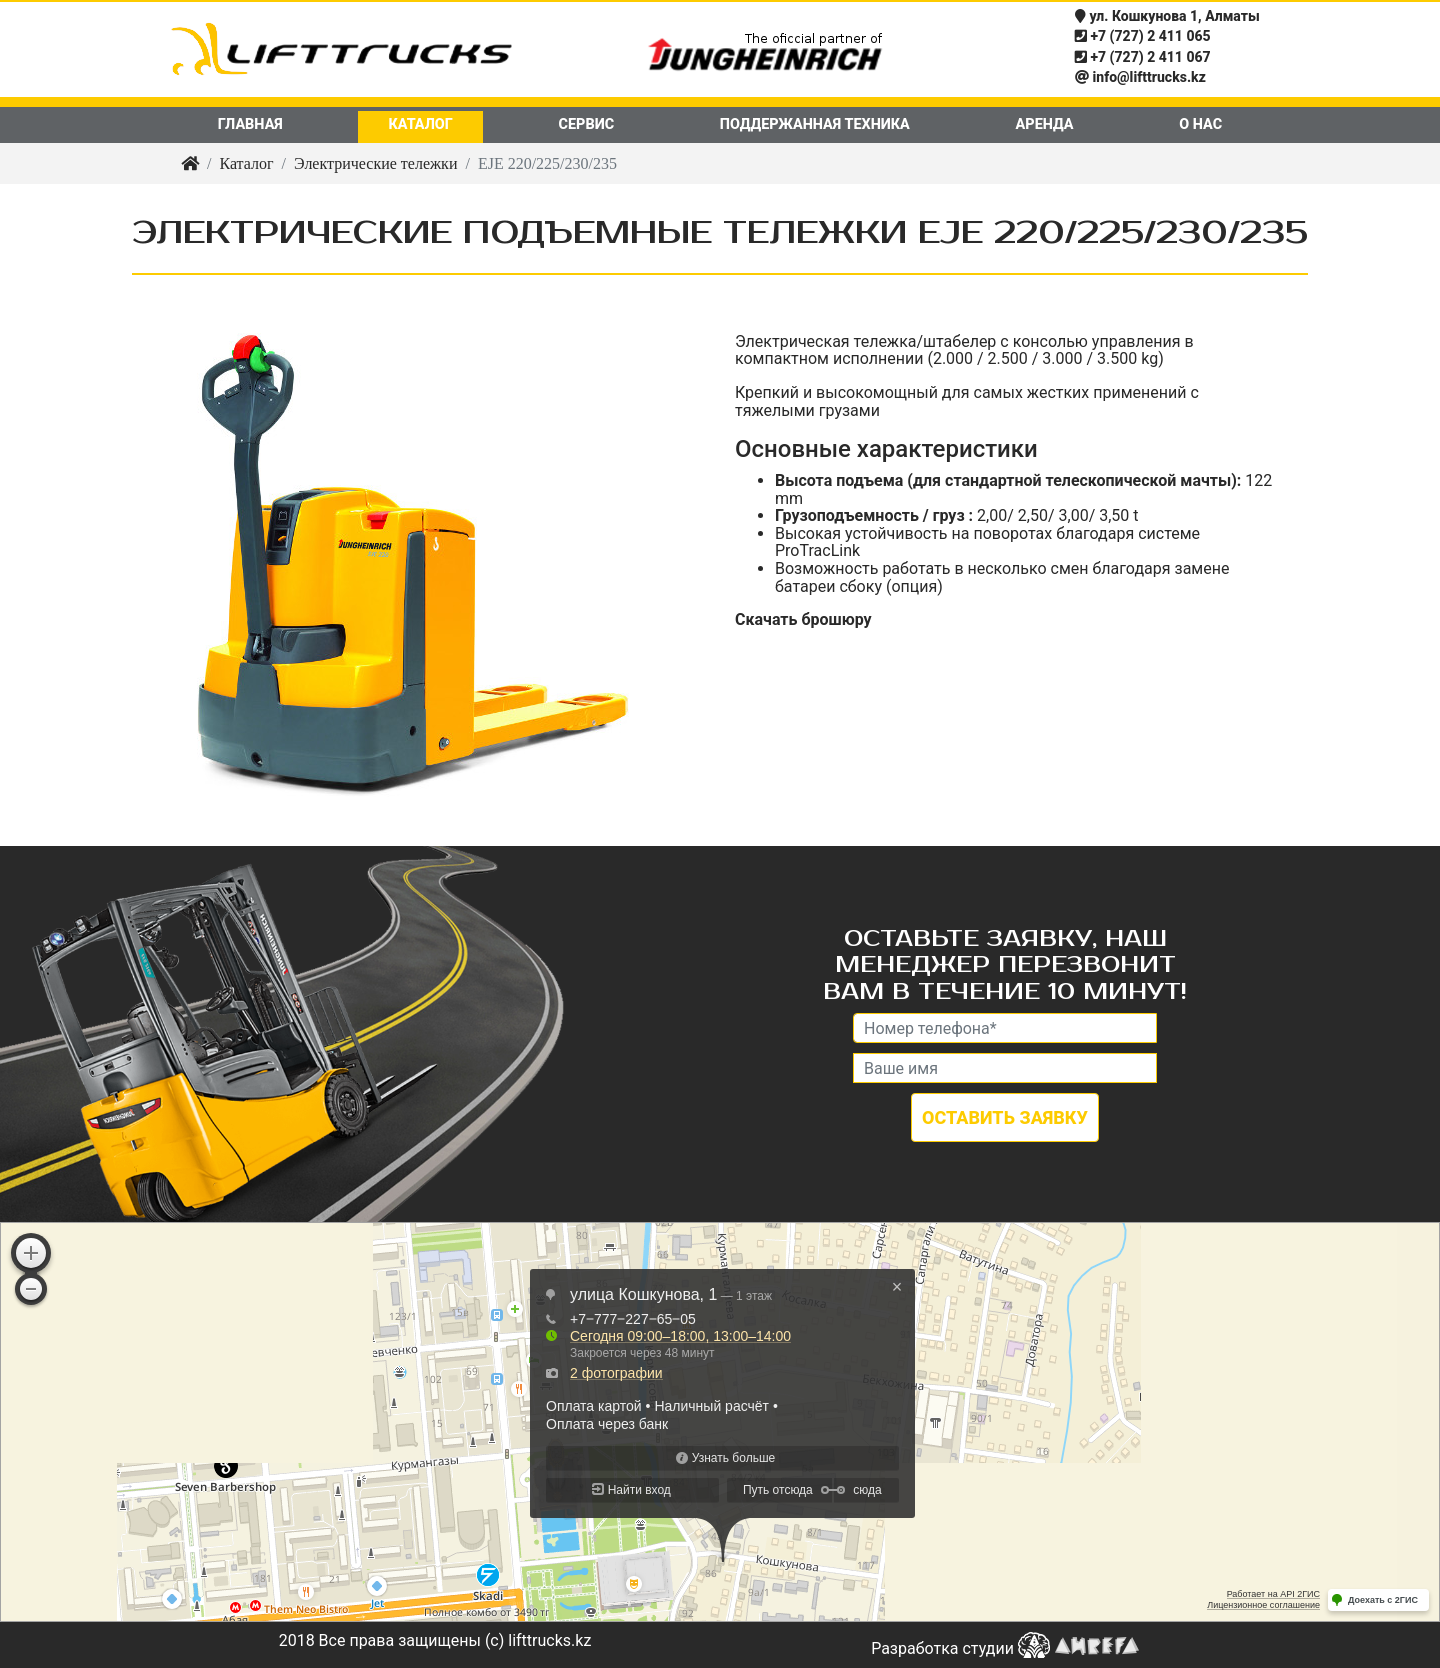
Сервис (587, 124)
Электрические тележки (375, 163)
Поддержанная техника (815, 124)
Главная (250, 124)
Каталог (420, 124)
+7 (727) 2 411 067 (1143, 57)
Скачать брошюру (803, 619)
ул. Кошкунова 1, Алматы (1167, 16)
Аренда (1045, 124)
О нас (1200, 124)
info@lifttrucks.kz (1140, 77)
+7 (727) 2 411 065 (1143, 36)
